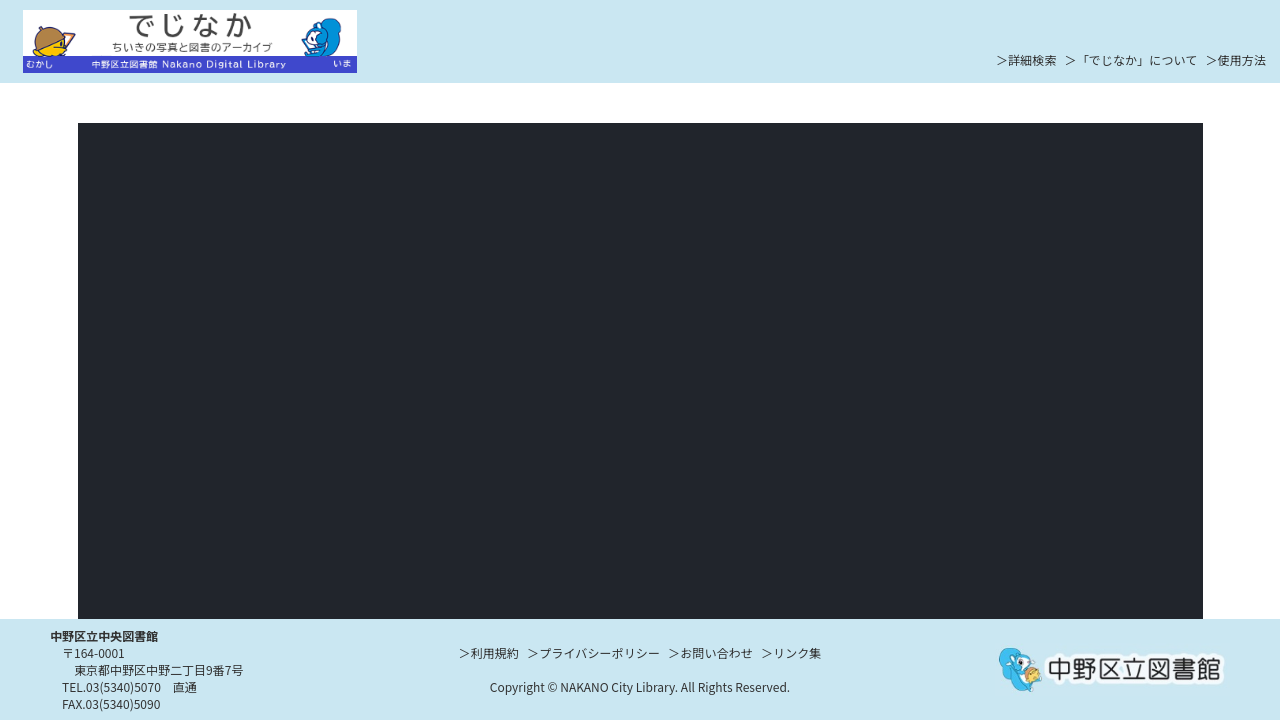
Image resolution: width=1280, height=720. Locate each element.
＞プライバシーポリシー (593, 652)
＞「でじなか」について (1131, 59)
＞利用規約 (489, 652)
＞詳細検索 (1026, 59)
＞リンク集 (791, 652)
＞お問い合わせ (710, 652)
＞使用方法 (1235, 59)
